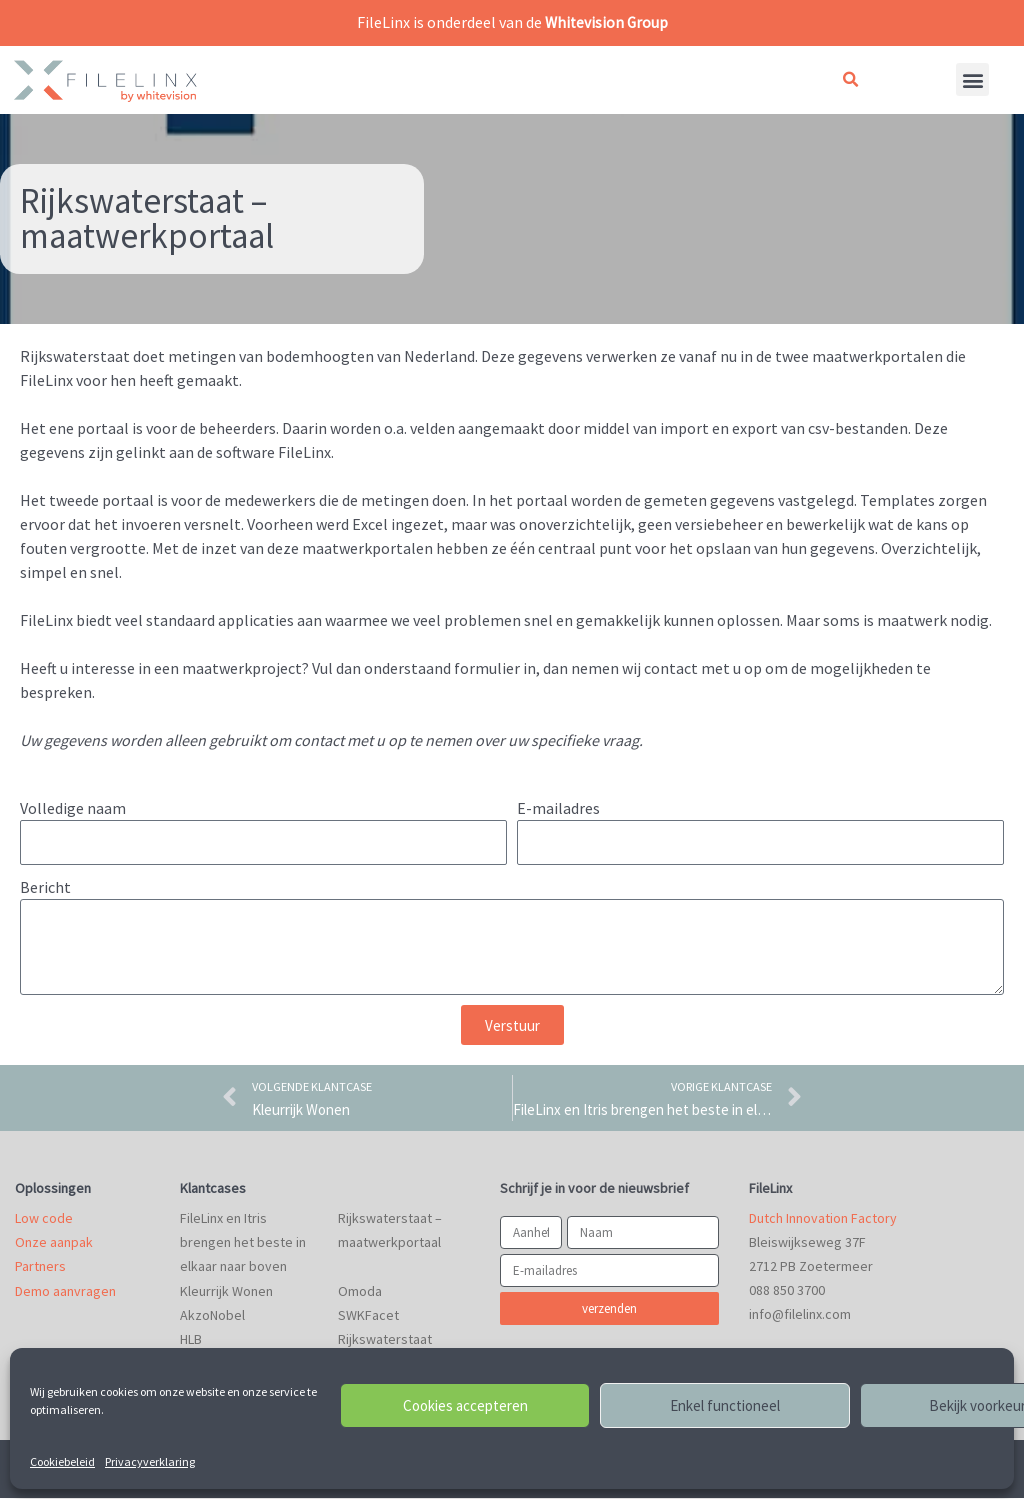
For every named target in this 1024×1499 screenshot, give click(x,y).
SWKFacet (368, 1316)
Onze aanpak (54, 1244)
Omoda (360, 1292)
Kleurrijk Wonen (226, 1292)
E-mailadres (558, 807)
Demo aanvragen (65, 1292)
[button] (850, 80)
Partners (40, 1268)
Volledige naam (73, 807)
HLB (191, 1340)
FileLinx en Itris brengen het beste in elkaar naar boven (243, 1244)
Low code (44, 1220)
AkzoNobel (212, 1316)
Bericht (45, 887)
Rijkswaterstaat (385, 1340)
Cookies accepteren (465, 1405)
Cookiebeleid (62, 1461)
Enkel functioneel (725, 1405)
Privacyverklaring (150, 1461)
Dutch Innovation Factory (823, 1220)
